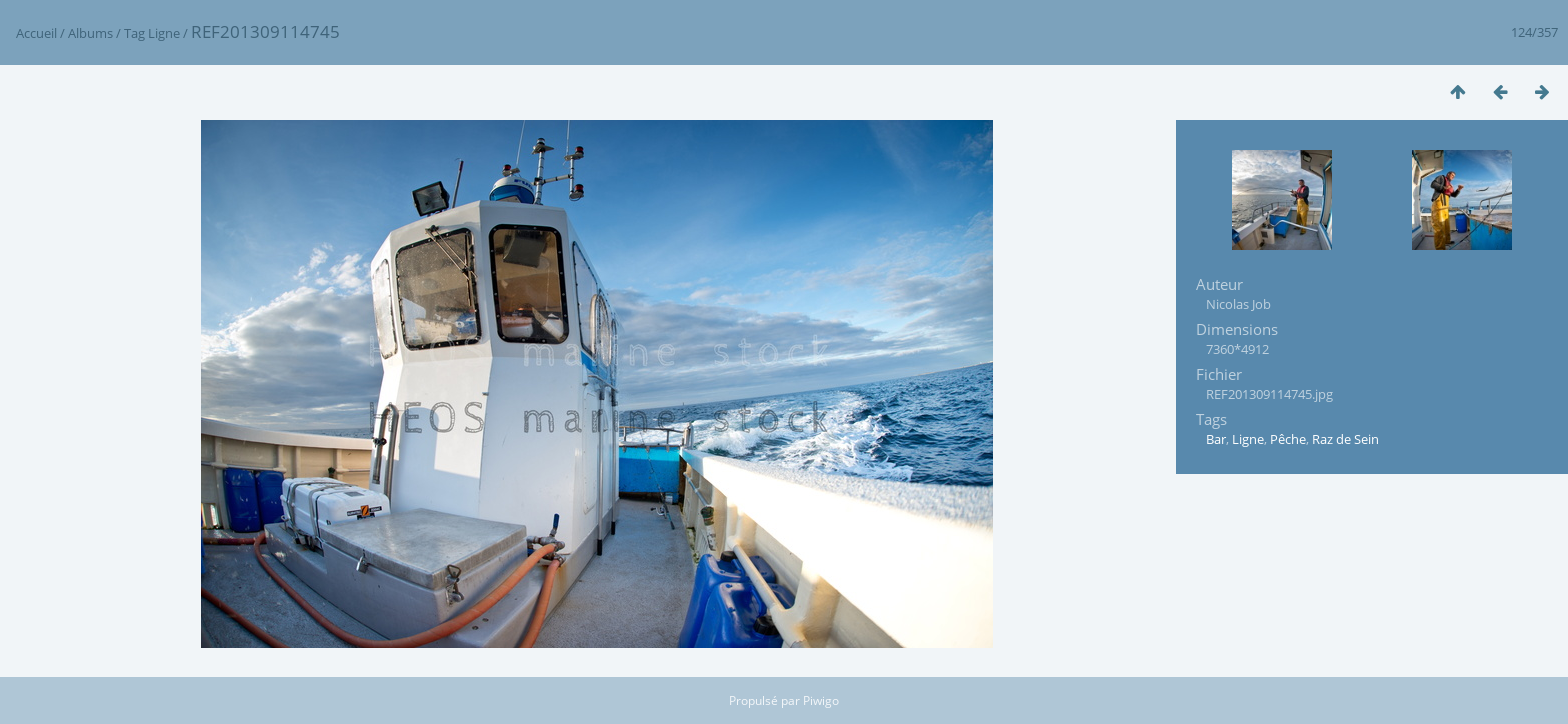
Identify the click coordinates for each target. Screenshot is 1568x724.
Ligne (164, 33)
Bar (1216, 439)
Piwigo (821, 700)
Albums (90, 33)
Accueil (36, 33)
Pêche (1288, 439)
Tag (134, 33)
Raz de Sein (1345, 439)
